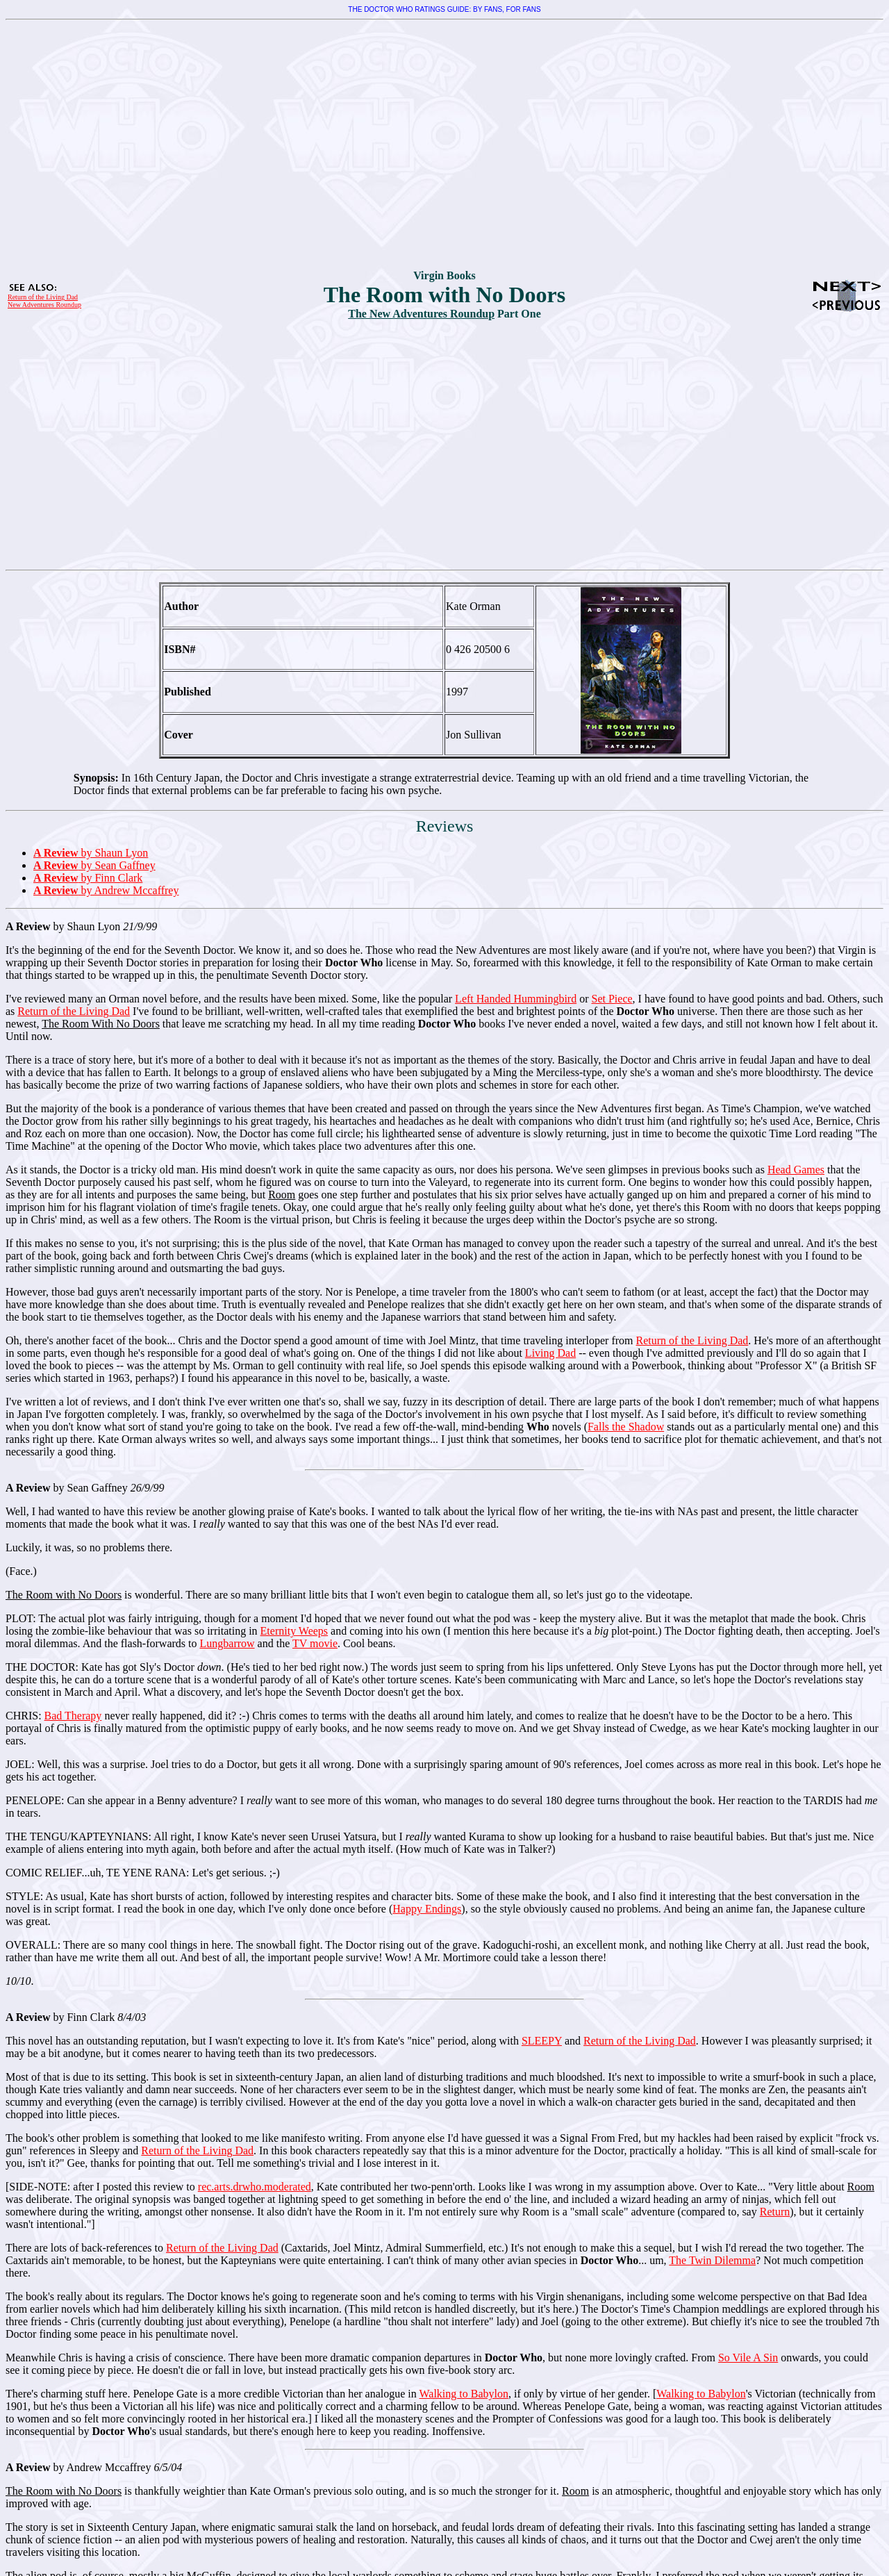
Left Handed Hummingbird (515, 999)
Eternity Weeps (294, 1631)
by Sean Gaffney (94, 865)
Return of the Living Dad (43, 297)
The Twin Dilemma (712, 2260)
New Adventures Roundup (44, 304)
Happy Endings (426, 1909)
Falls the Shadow (626, 1427)
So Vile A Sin (748, 2357)
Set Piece (612, 999)
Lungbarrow (227, 1643)
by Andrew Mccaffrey (105, 890)
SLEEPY (542, 2041)
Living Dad (550, 1353)
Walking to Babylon (463, 2394)
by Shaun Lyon (90, 853)
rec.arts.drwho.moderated (254, 2187)
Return (775, 2212)
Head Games (795, 1169)
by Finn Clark (87, 878)
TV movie (315, 1643)
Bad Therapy (73, 1716)
